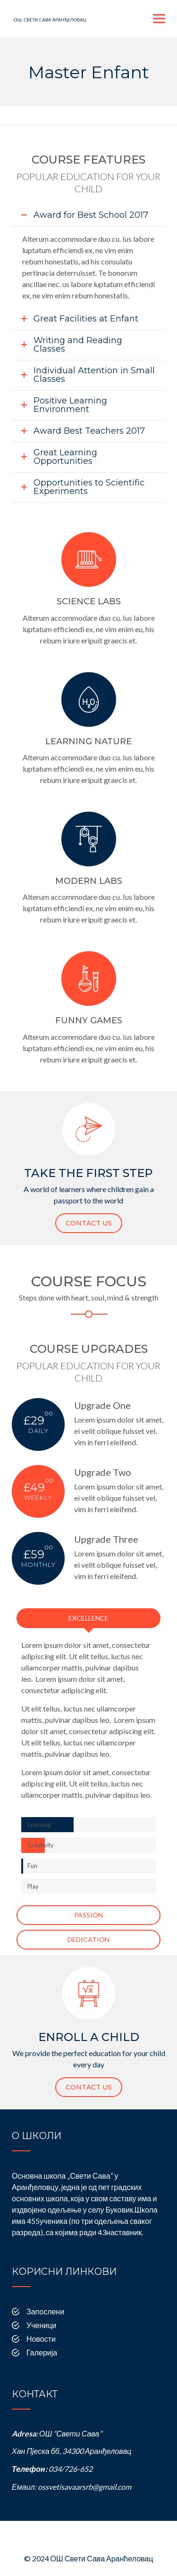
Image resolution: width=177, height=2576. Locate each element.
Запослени (45, 2311)
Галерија (41, 2352)
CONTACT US (89, 1223)
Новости (41, 2338)
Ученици (41, 2325)
